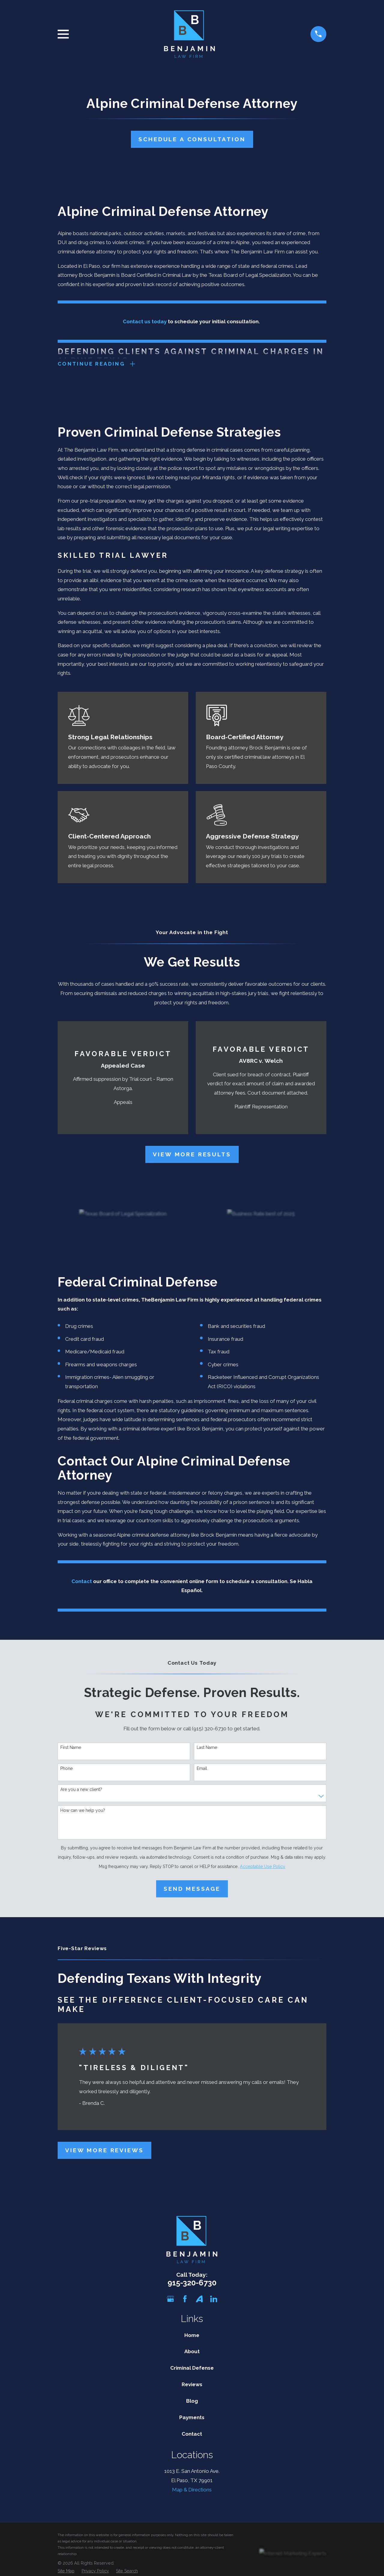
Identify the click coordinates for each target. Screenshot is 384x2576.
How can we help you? (82, 1811)
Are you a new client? (81, 1790)
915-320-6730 (192, 2283)
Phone (66, 1769)
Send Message (192, 1889)
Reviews (192, 2385)
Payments (191, 2418)
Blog (192, 2402)
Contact (192, 2434)
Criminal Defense (192, 2369)
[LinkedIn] (213, 2299)
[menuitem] (66, 2572)
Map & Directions (192, 2491)
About (192, 2352)
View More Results (192, 1155)
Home (191, 2336)
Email (202, 1769)
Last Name (207, 1748)
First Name (70, 1748)
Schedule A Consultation (191, 139)
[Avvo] (199, 2299)
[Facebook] (185, 2299)
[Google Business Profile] (170, 2299)
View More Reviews (104, 2151)
